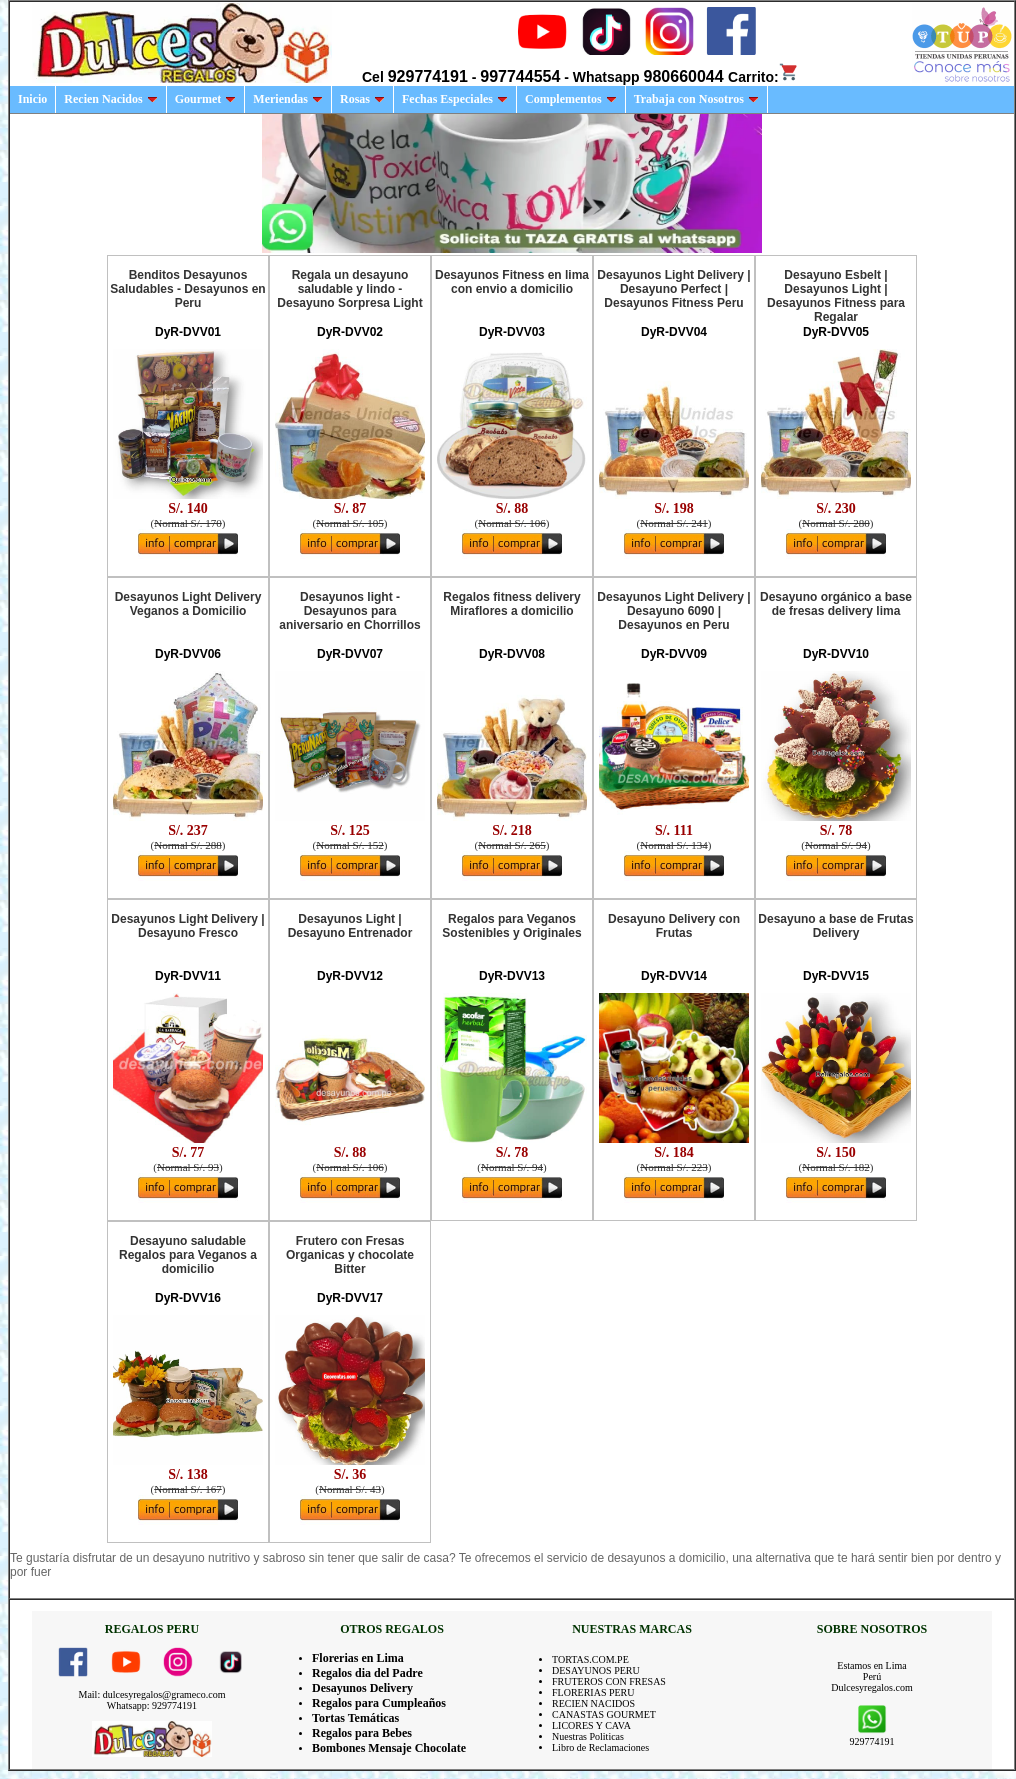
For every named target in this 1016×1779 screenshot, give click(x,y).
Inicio (32, 99)
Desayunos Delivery (362, 1688)
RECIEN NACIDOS (593, 1703)
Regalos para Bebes (362, 1733)
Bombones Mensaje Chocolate (389, 1748)
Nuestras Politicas (588, 1736)
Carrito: (763, 77)
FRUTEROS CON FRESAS (609, 1681)
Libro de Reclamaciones (600, 1747)
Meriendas (288, 99)
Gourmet (206, 99)
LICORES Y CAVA (591, 1725)
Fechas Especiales (455, 99)
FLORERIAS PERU (593, 1692)
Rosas (362, 99)
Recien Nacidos (110, 99)
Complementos (571, 99)
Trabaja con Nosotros (696, 99)
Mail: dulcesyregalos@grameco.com (152, 1694)
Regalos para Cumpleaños (379, 1703)
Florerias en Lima (358, 1658)
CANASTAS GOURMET (604, 1714)
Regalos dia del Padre (367, 1673)
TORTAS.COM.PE (590, 1659)
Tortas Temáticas (355, 1718)
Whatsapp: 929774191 (152, 1705)
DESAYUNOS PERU (596, 1670)
